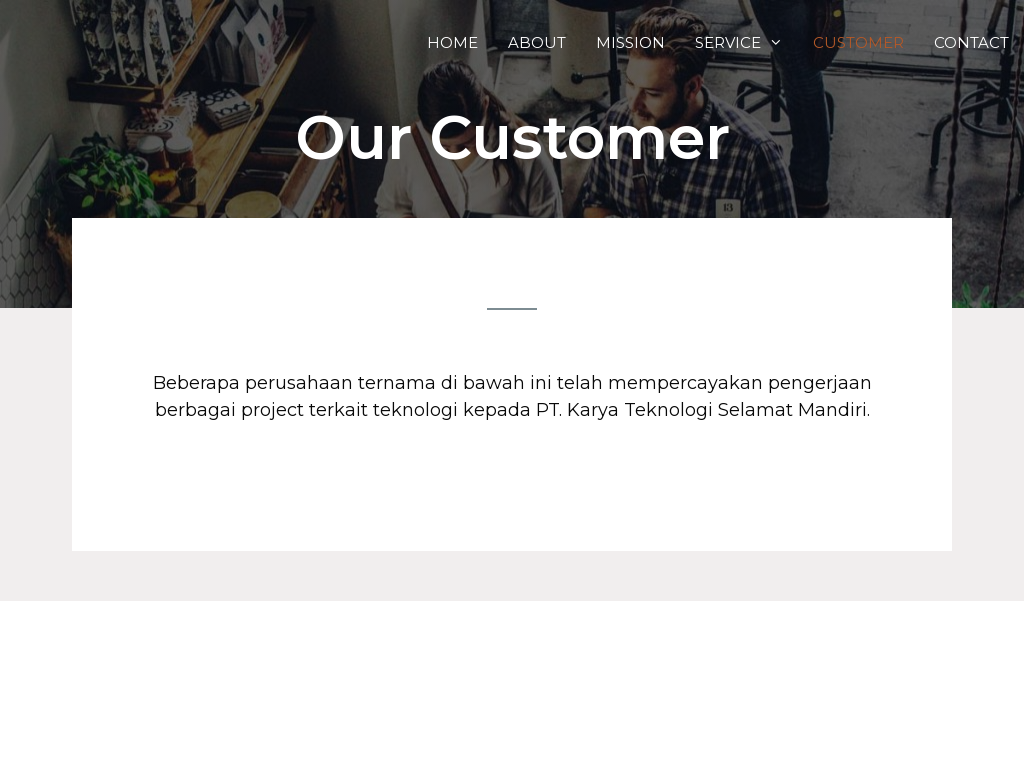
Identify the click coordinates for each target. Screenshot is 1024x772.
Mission (630, 42)
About (537, 42)
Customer (858, 42)
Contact (971, 42)
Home (452, 42)
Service (746, 42)
